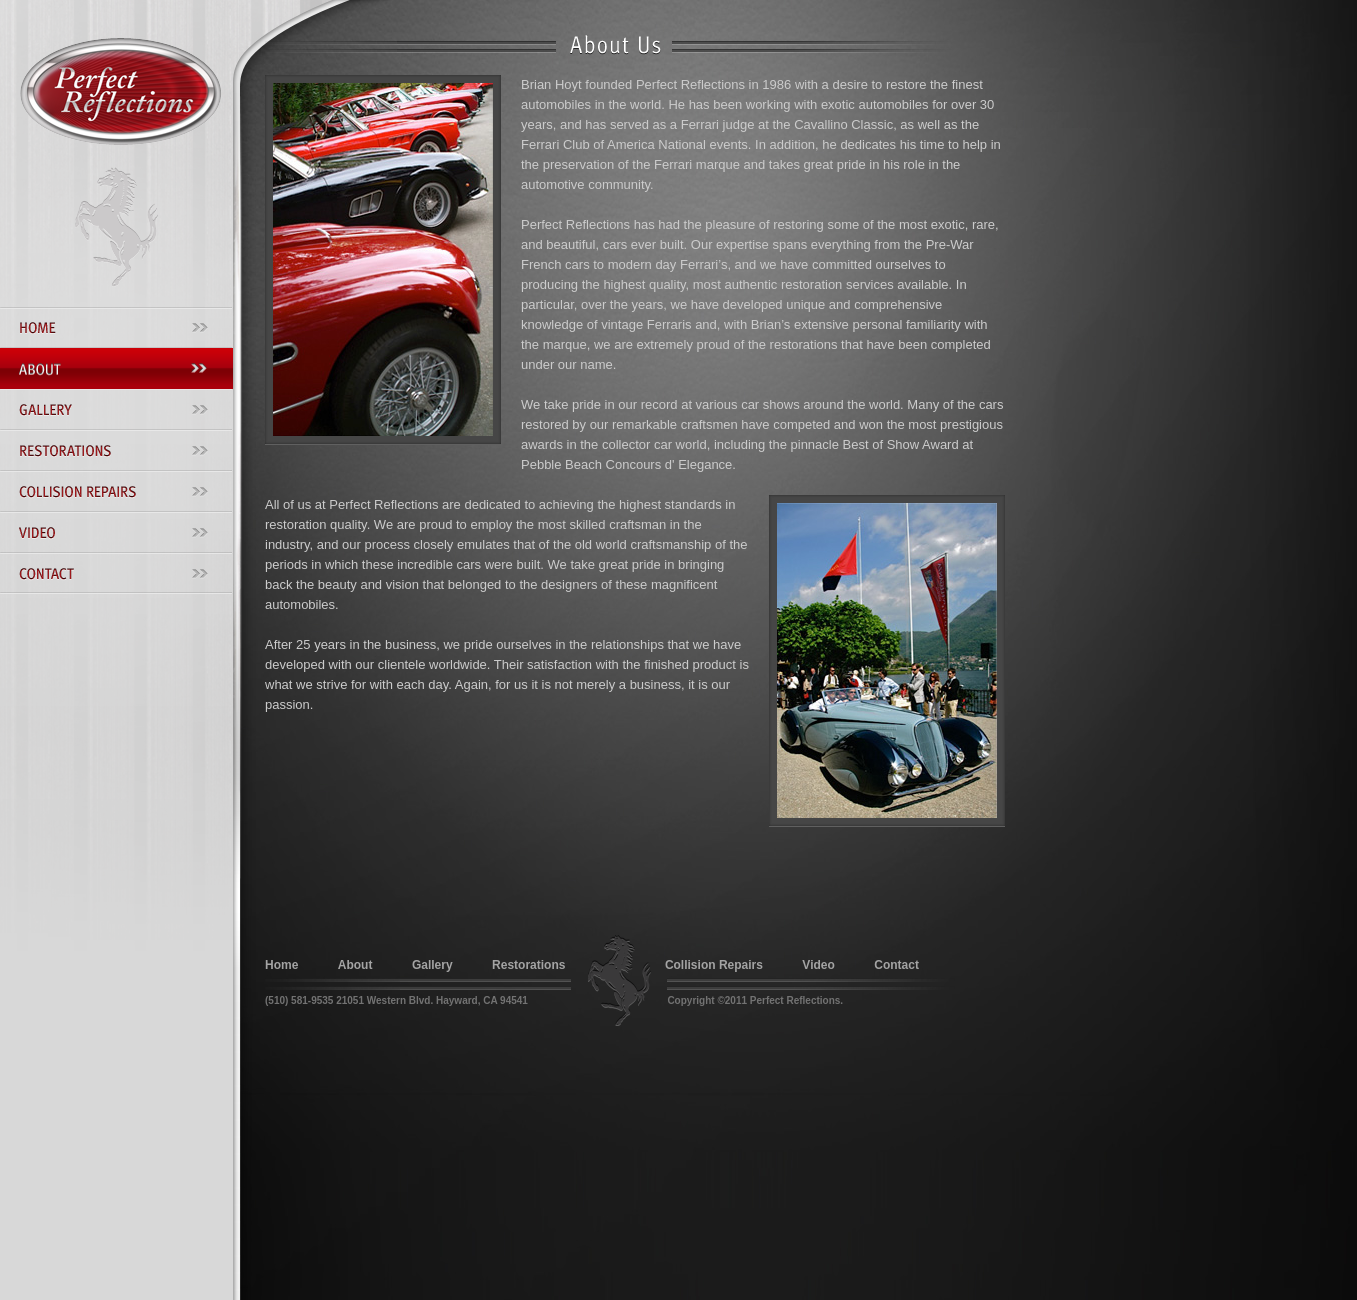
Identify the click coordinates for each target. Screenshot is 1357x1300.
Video (818, 965)
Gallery (432, 965)
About (355, 965)
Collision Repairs (714, 965)
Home (281, 965)
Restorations (528, 965)
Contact (896, 965)
